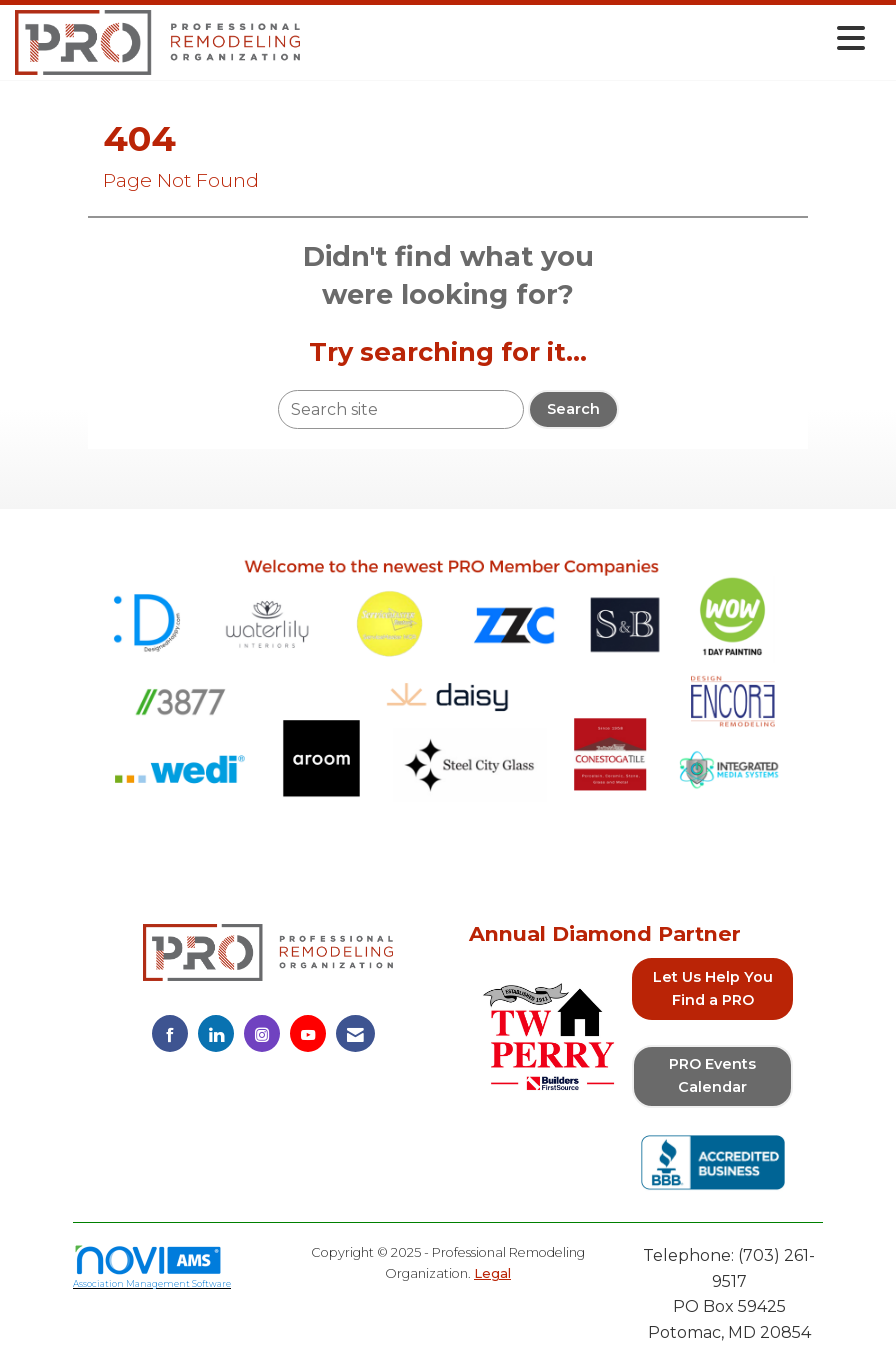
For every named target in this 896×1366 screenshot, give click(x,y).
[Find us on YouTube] (308, 1033)
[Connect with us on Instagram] (262, 1033)
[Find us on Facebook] (170, 1033)
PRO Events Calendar (712, 1075)
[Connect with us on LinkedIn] (216, 1033)
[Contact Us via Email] (355, 1033)
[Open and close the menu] (588, 38)
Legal (492, 1273)
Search (573, 409)
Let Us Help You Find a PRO (713, 988)
